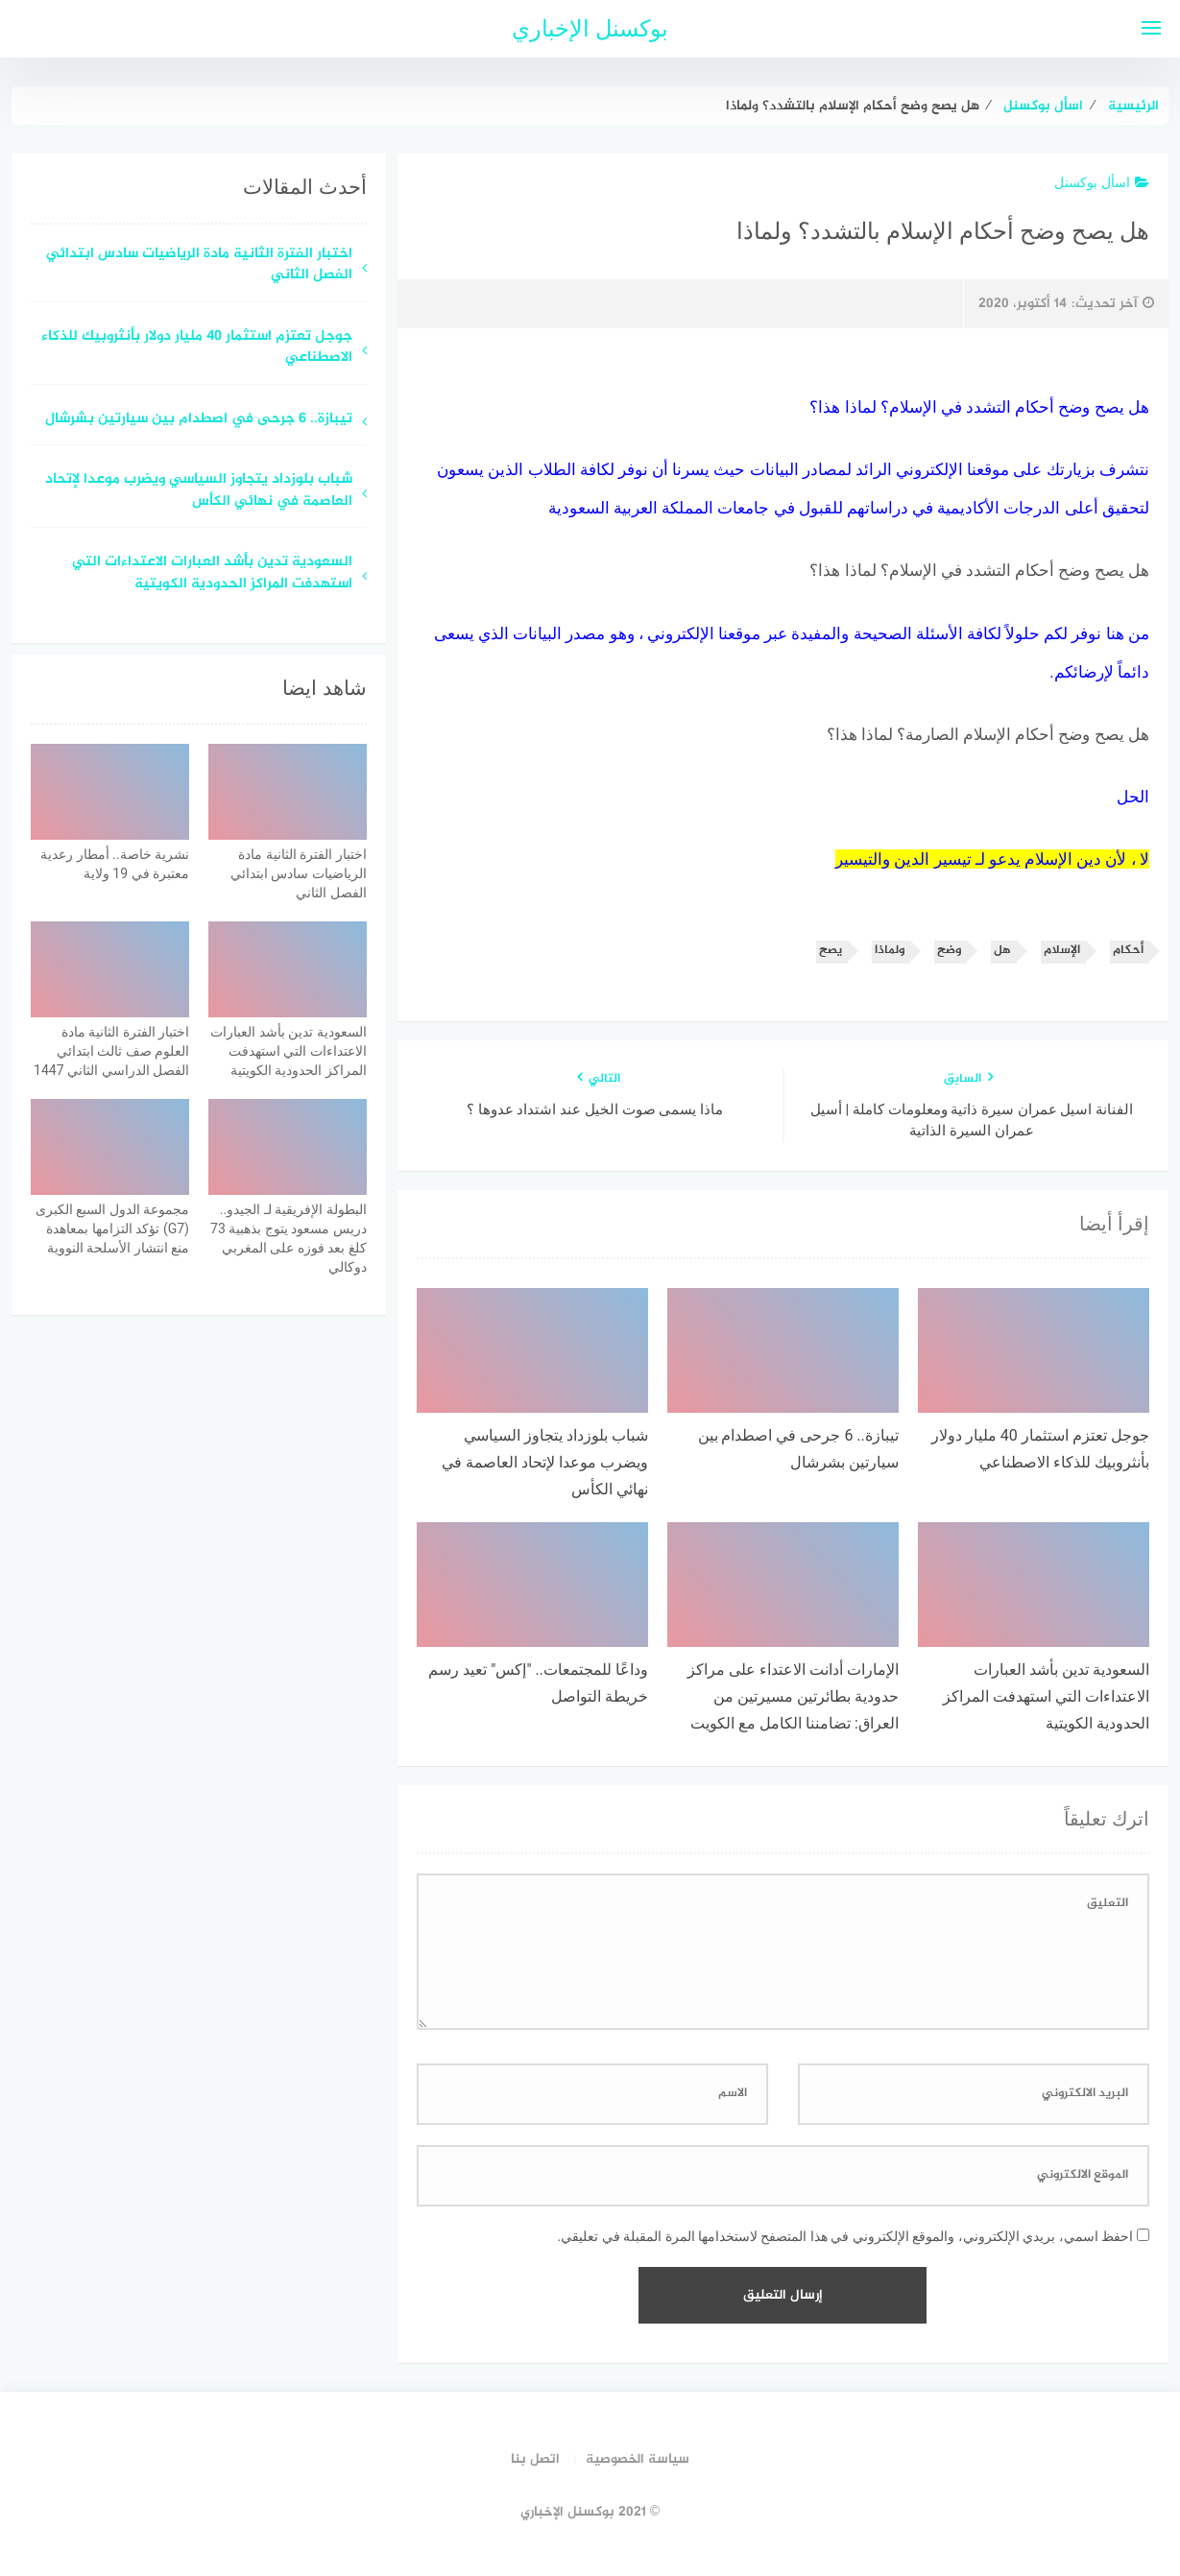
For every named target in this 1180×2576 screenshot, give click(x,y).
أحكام (1128, 951)
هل (1002, 951)
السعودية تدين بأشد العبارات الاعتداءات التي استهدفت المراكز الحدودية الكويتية (212, 574)
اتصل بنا (535, 2459)
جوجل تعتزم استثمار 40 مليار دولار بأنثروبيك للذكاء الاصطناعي (196, 348)
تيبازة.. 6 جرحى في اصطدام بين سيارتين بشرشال (196, 420)
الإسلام (1062, 951)
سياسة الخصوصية (637, 2459)
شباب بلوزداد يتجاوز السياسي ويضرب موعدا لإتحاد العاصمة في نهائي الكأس (198, 491)
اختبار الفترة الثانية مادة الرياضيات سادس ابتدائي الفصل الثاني (199, 266)
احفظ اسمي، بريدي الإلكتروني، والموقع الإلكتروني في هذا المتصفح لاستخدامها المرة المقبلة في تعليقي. (845, 2236)
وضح (949, 951)
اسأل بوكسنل (1101, 182)
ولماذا (889, 951)
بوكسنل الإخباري (590, 28)
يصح (830, 951)
